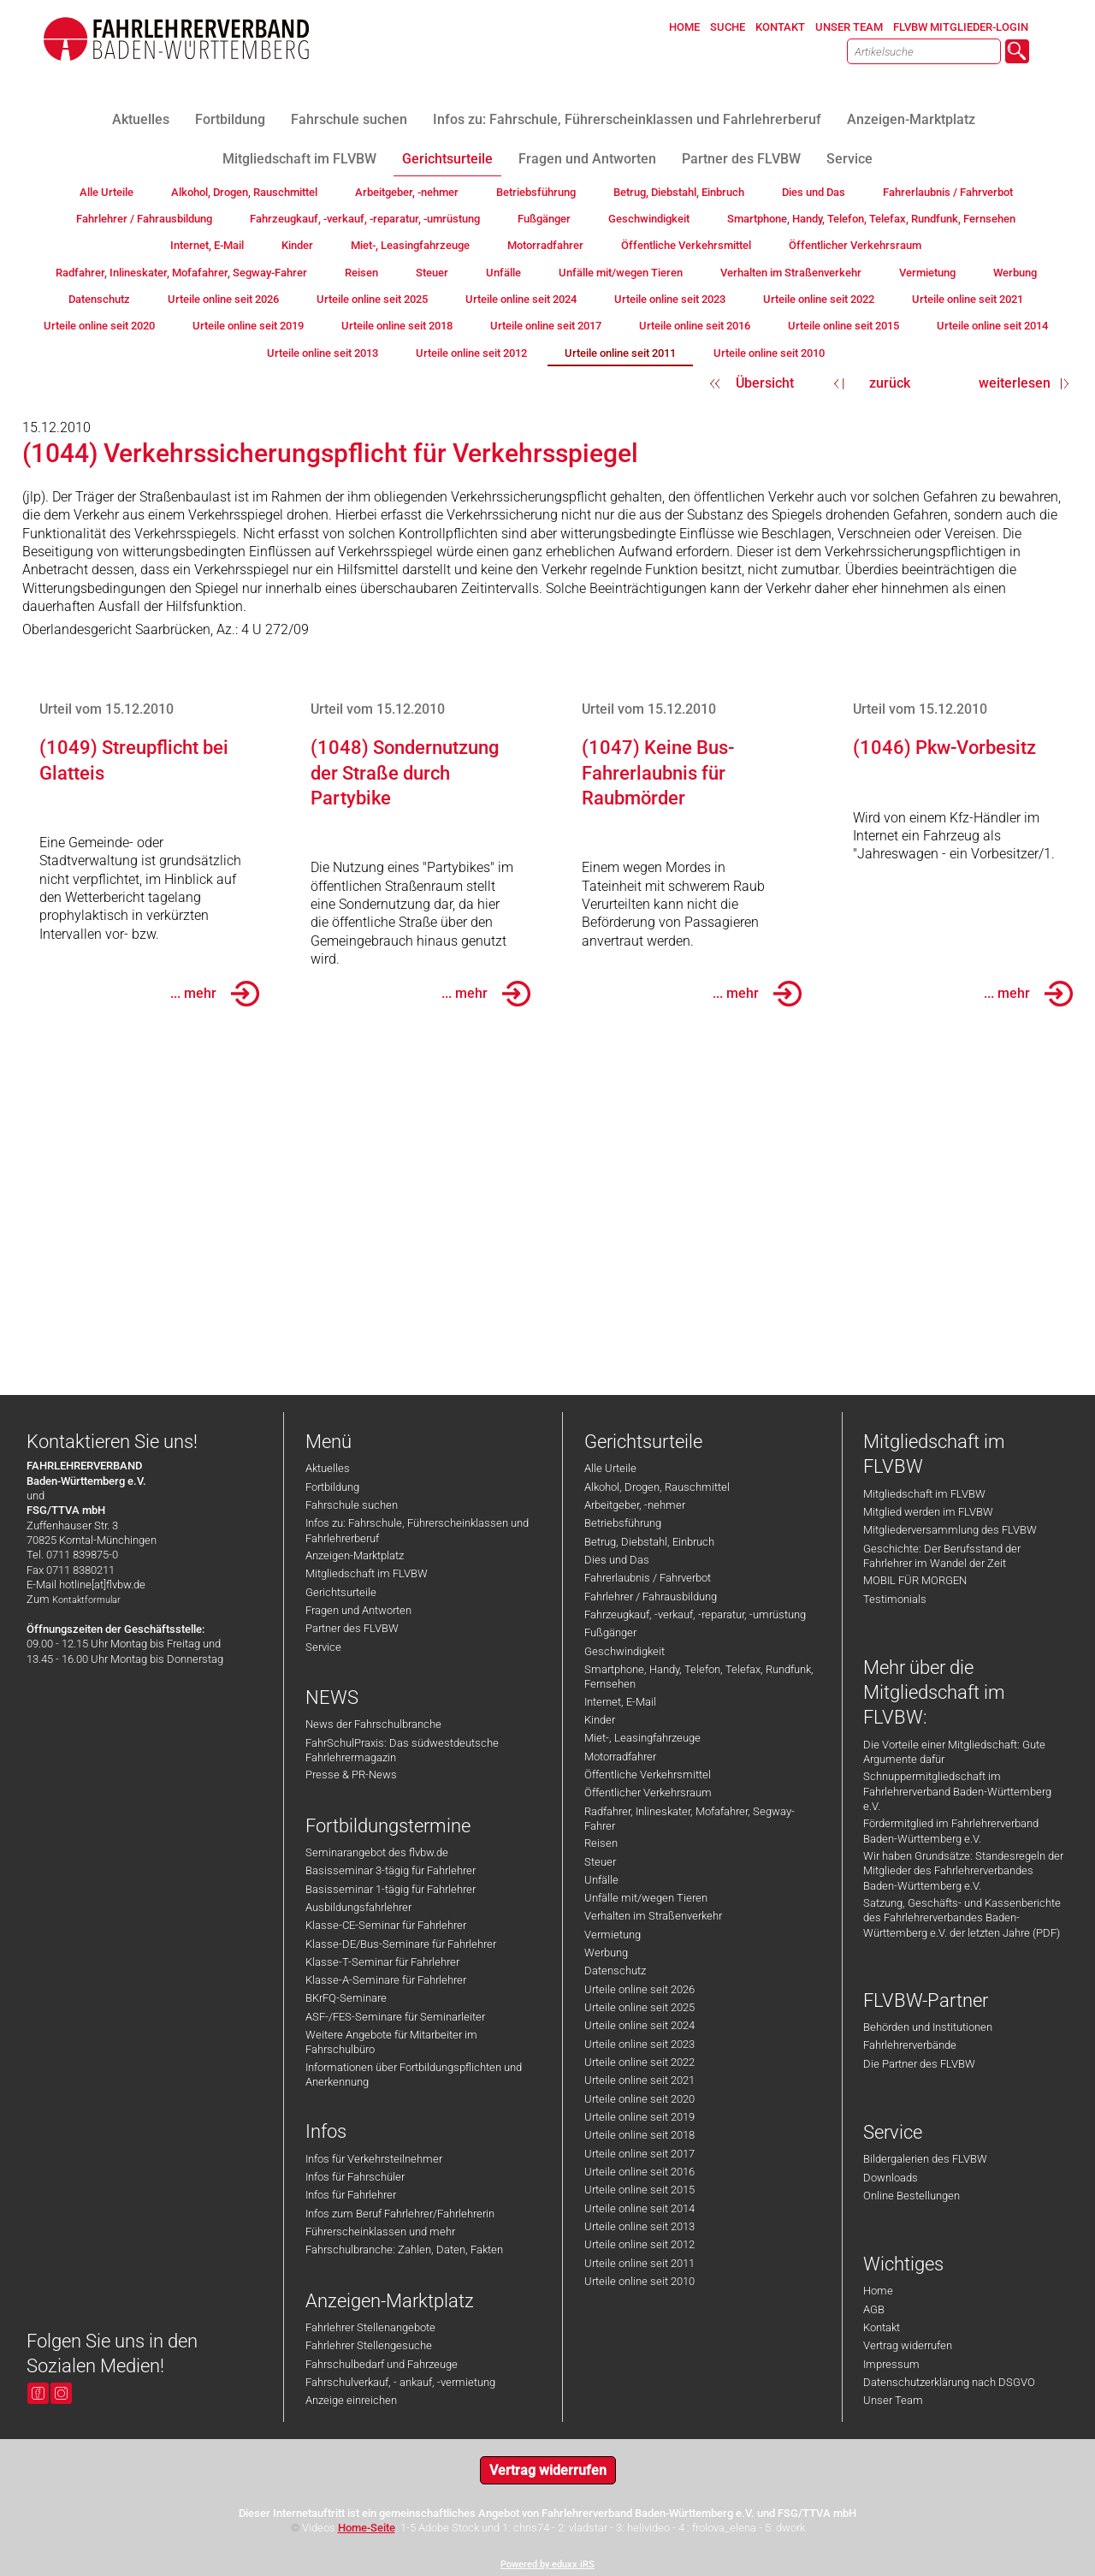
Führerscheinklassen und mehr (380, 2231)
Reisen (601, 1843)
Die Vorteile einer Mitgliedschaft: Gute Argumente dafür (954, 1752)
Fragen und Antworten (358, 1610)
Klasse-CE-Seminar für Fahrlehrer (385, 1925)
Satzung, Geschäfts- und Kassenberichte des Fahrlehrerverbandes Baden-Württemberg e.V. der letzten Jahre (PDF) (962, 1917)
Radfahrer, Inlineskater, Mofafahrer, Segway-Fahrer (689, 1818)
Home (878, 2290)
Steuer (600, 1861)
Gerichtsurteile (340, 1592)
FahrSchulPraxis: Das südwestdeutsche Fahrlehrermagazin (402, 1750)
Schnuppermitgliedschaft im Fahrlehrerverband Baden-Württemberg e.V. (957, 1791)
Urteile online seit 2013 (639, 2226)
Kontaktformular (86, 1600)
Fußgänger (610, 1632)
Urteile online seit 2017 (639, 2153)
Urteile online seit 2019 (639, 2116)
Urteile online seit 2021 (639, 2080)
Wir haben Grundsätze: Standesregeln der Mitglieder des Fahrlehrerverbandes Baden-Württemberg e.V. (963, 1870)
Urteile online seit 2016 (639, 2171)
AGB (874, 2309)
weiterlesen (1015, 383)
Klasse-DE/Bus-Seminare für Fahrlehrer (400, 1944)
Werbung (606, 1952)
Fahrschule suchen (351, 1505)
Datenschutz (615, 1970)
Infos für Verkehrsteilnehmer (373, 2158)
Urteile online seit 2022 (639, 2062)
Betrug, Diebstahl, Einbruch (649, 1541)
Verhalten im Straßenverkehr (653, 1915)
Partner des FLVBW (352, 1628)
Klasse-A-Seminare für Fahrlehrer (385, 1980)
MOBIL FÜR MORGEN (915, 1580)
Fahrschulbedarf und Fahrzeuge (381, 2364)
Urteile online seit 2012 (639, 2244)
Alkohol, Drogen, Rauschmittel (657, 1487)
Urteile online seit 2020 (639, 2098)
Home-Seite (366, 2527)
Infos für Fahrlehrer (350, 2194)
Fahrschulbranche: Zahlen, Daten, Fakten (404, 2249)
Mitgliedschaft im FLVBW (366, 1573)
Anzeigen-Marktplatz (354, 1555)
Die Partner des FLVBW (919, 2063)
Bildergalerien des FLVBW (925, 2158)
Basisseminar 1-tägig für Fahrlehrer (390, 1889)
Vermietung (612, 1934)
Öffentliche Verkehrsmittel (647, 1774)
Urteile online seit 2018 (639, 2134)
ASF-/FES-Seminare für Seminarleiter (395, 2016)
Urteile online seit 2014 (639, 2208)
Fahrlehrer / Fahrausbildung (650, 1596)
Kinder (599, 1719)
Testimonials (894, 1599)
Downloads (890, 2177)
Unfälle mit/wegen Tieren (645, 1897)
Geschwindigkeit (624, 1651)
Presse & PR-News (351, 1774)
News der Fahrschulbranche (373, 1724)
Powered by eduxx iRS (547, 2564)
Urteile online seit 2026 (639, 1989)
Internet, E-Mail (620, 1701)
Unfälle (601, 1879)
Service (323, 1647)
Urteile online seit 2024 (639, 2025)
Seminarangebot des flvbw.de (376, 1852)
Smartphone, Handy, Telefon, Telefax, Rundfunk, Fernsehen (699, 1676)
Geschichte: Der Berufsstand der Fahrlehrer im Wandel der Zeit (942, 1556)
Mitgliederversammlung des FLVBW (950, 1529)
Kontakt (881, 2327)
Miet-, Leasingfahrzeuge (642, 1737)
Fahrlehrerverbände (909, 2045)
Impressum (891, 2364)
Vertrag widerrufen (907, 2345)
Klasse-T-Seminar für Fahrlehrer (382, 1962)
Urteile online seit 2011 (639, 2263)
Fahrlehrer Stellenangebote (370, 2327)
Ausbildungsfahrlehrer (358, 1907)
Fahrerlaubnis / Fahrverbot (647, 1577)
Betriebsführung (622, 1523)
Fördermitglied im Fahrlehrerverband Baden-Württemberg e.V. (951, 1830)
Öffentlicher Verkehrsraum (648, 1792)
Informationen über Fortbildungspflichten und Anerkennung (413, 2074)
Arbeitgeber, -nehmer (634, 1505)
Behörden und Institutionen (927, 2027)
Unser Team (893, 2400)
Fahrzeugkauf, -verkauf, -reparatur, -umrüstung (695, 1614)
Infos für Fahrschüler (355, 2176)
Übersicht (765, 383)
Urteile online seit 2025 (639, 2007)
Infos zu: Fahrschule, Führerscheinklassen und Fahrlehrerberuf (417, 1530)
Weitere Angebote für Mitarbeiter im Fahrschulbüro (391, 2042)
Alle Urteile (610, 1468)
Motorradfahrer (620, 1756)
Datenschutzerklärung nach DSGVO (949, 2382)
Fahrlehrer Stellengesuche (368, 2345)
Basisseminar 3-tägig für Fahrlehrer (390, 1870)
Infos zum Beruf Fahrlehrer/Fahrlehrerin (399, 2213)
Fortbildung (332, 1487)
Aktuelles (327, 1468)
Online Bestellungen (911, 2195)
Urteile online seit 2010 (639, 2281)
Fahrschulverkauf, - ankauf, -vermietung (400, 2382)
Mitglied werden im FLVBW (928, 1511)
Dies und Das (616, 1559)
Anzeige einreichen (351, 2400)
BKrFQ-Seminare (346, 1997)
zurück (889, 383)
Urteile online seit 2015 (639, 2189)
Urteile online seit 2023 (639, 2044)
